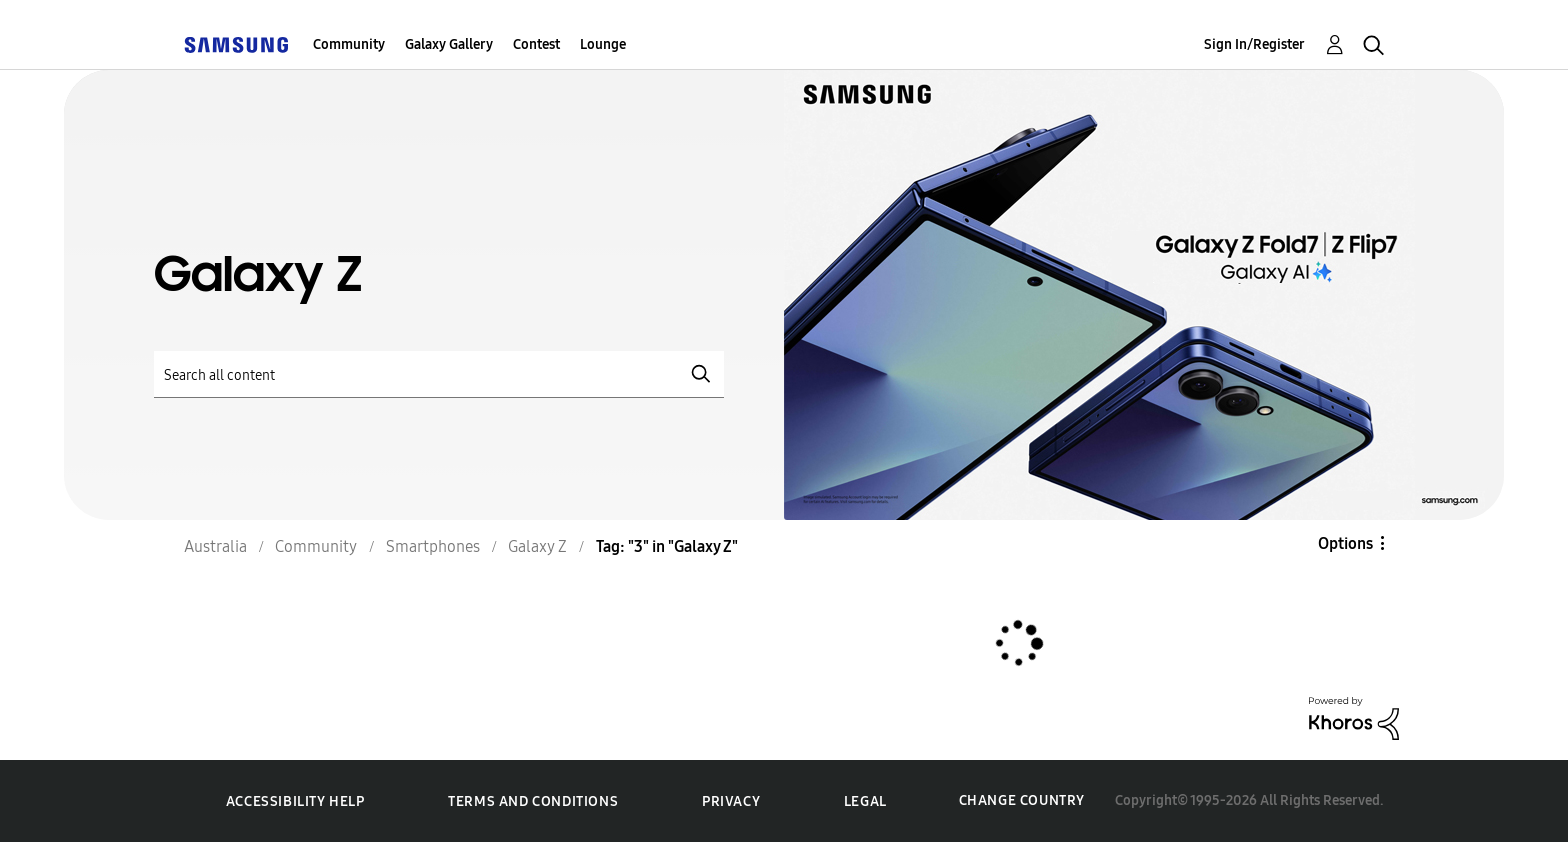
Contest (536, 44)
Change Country (1022, 800)
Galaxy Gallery (449, 44)
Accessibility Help (295, 801)
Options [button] (1345, 543)
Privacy (731, 801)
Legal (865, 801)
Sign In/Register (1254, 44)
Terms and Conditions (533, 801)
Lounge (603, 44)
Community (349, 44)
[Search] (439, 374)
